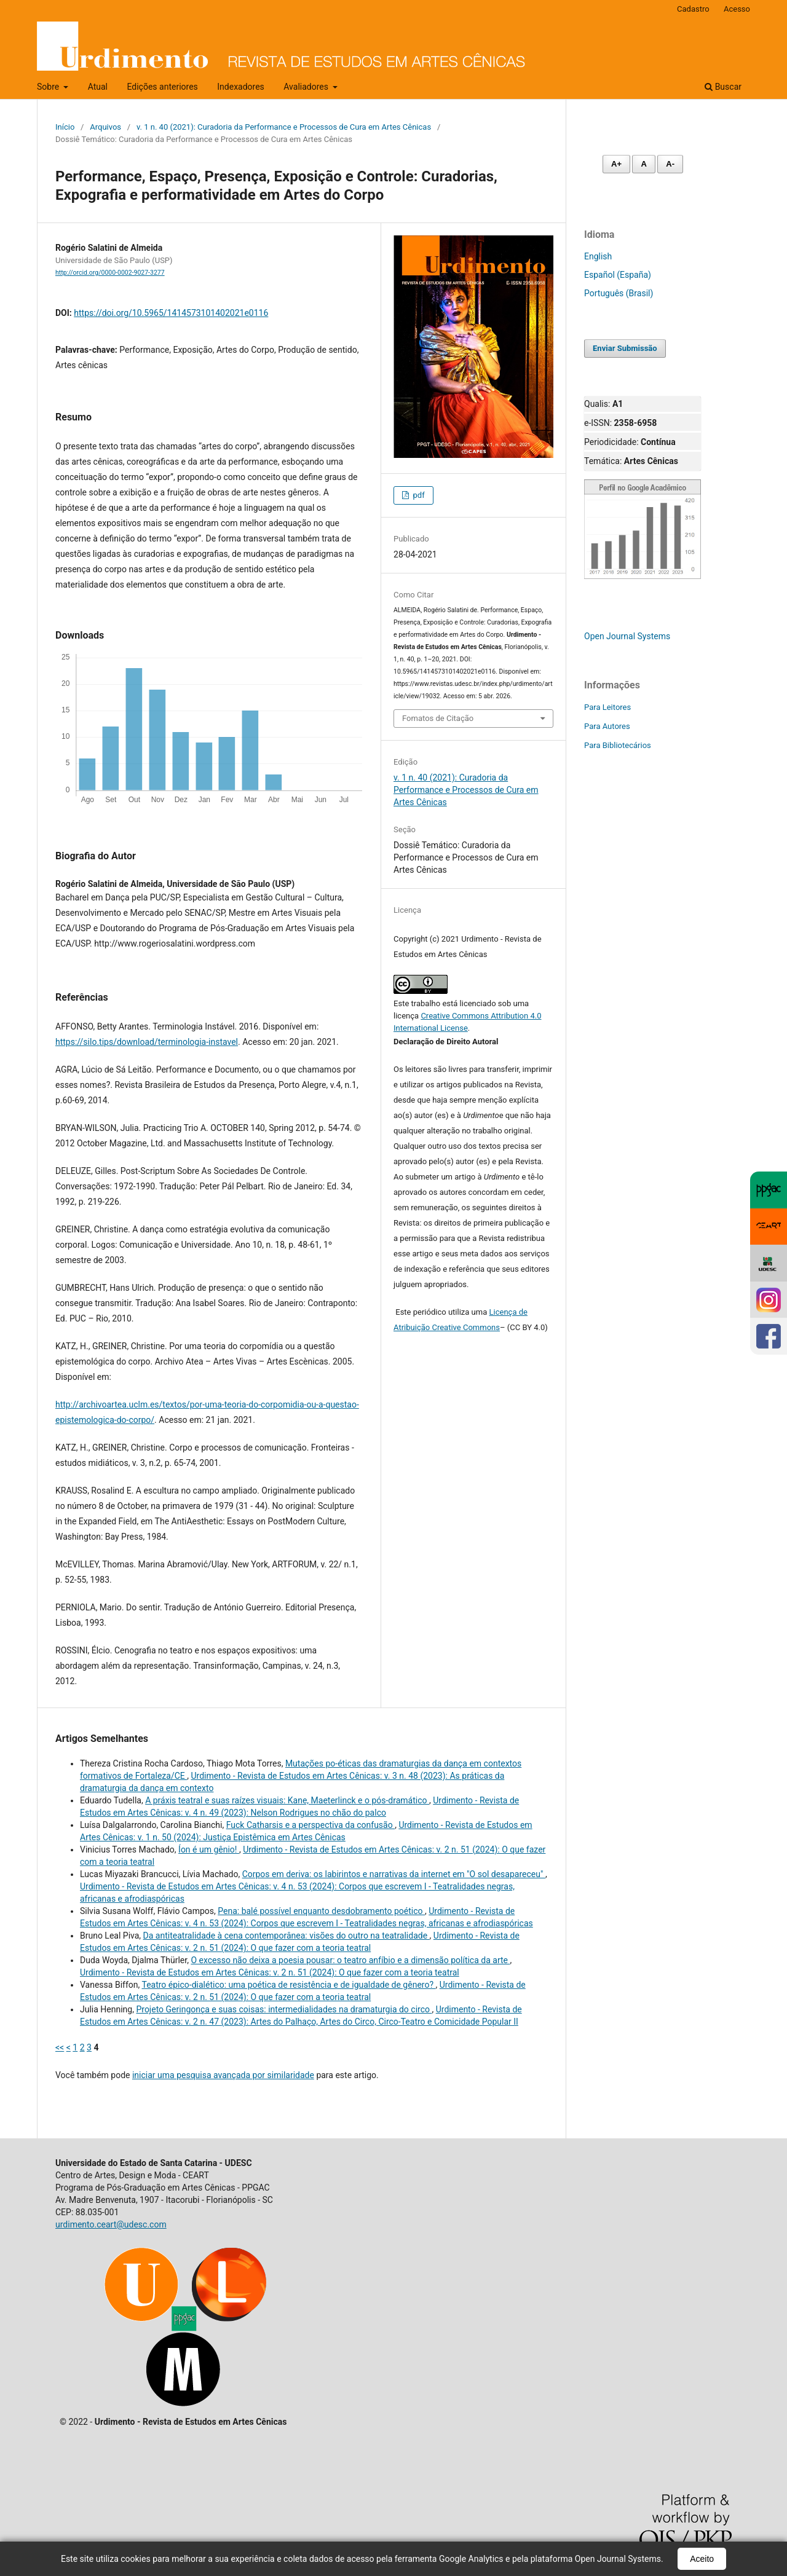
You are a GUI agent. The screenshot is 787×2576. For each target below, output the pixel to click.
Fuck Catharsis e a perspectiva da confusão (310, 1825)
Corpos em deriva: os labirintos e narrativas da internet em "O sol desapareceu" (393, 1874)
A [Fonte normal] (643, 163)
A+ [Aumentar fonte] (616, 163)
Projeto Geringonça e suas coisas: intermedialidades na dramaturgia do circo (284, 2009)
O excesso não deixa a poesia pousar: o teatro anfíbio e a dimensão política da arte (350, 1960)
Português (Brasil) (618, 293)
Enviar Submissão (625, 348)
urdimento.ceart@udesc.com (111, 2224)
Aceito (702, 2559)
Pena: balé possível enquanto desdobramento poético (321, 1911)
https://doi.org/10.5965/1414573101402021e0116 (171, 313)
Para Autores (607, 726)
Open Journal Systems (627, 636)
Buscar (723, 87)
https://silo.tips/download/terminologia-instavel (146, 1042)
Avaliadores (306, 87)
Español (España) (617, 275)
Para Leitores (607, 707)
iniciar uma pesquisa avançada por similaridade (223, 2075)
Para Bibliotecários (617, 745)
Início (64, 127)
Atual (98, 87)
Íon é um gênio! (208, 1849)
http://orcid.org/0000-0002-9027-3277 (110, 273)
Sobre (49, 87)
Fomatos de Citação (437, 718)
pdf (417, 495)
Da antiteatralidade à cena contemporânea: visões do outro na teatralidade (286, 1935)
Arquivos (105, 127)
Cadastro (693, 9)
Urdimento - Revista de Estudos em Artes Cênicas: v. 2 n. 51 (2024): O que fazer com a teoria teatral (269, 1972)
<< (59, 2047)
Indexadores (240, 87)
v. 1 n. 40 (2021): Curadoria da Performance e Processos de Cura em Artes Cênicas (283, 127)
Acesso (737, 9)
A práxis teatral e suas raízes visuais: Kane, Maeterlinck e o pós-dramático (287, 1800)
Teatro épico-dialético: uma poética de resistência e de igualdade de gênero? (288, 1985)
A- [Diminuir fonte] (670, 163)
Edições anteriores (162, 87)
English (598, 256)
